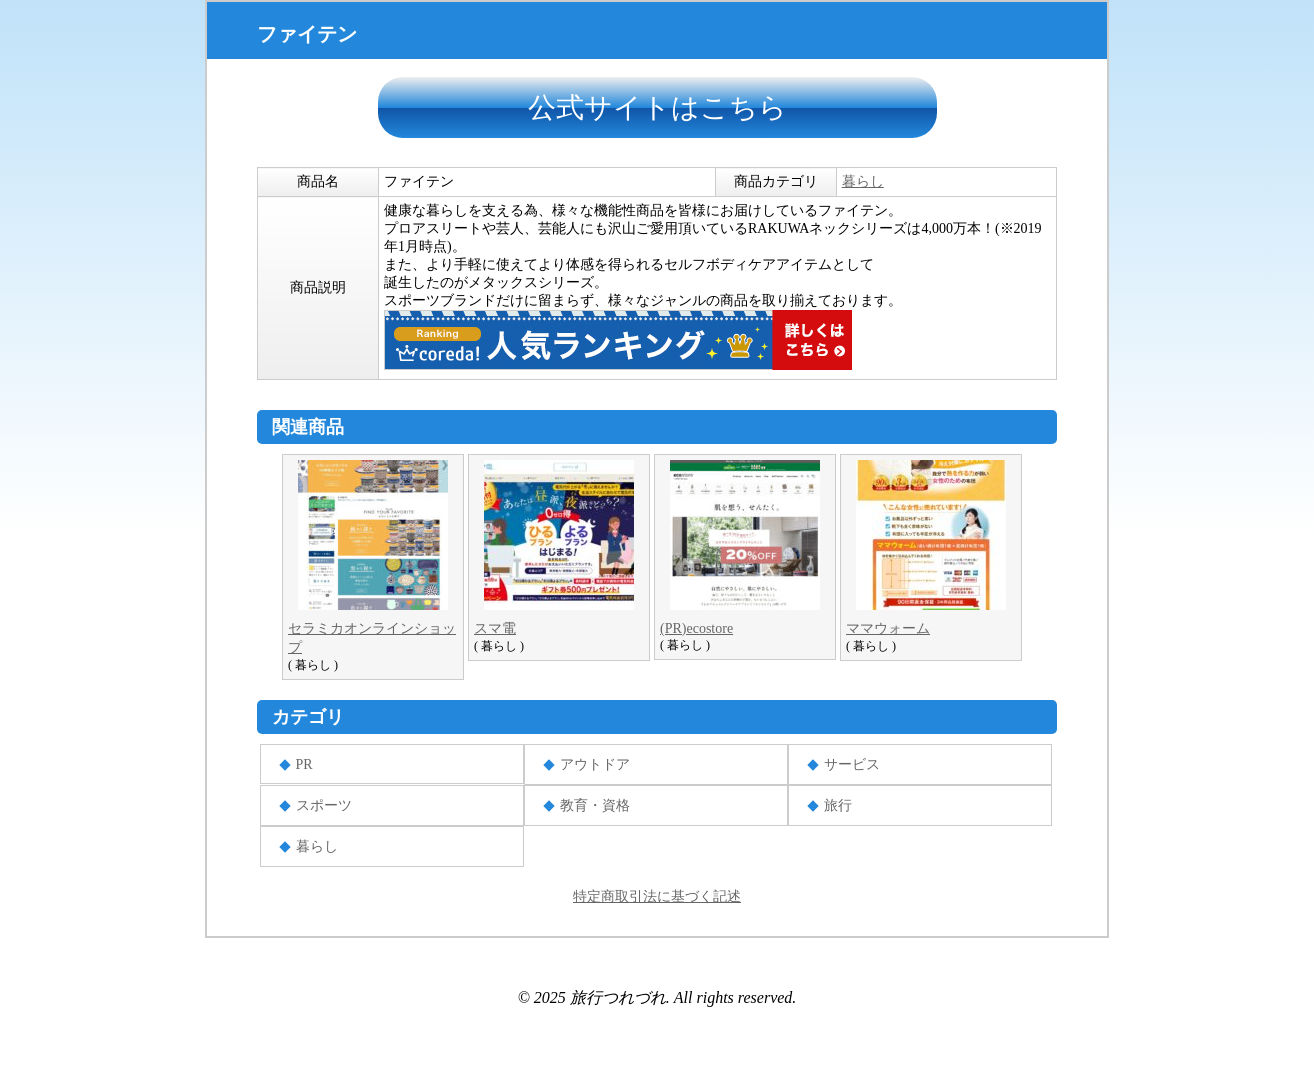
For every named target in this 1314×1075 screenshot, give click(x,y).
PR (304, 764)
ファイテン (307, 34)
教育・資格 (595, 805)
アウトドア (595, 764)
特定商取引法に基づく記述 (657, 896)
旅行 (838, 805)
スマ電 (495, 628)
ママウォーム (888, 628)
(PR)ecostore (696, 628)
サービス (852, 764)
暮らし (863, 181)
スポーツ (324, 805)
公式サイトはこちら (657, 107)
